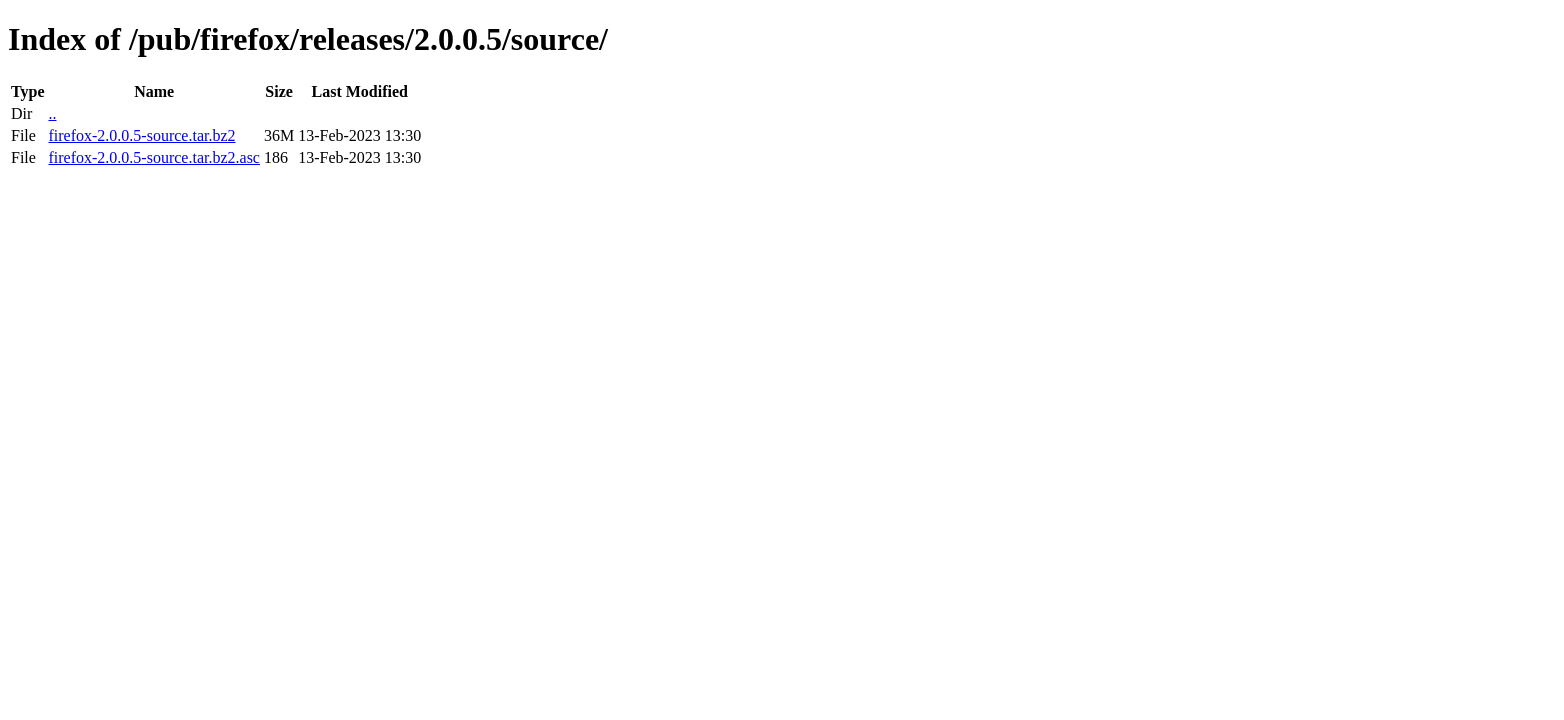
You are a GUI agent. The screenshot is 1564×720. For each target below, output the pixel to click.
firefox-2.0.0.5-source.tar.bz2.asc (153, 157)
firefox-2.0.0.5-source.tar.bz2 (141, 135)
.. (52, 113)
